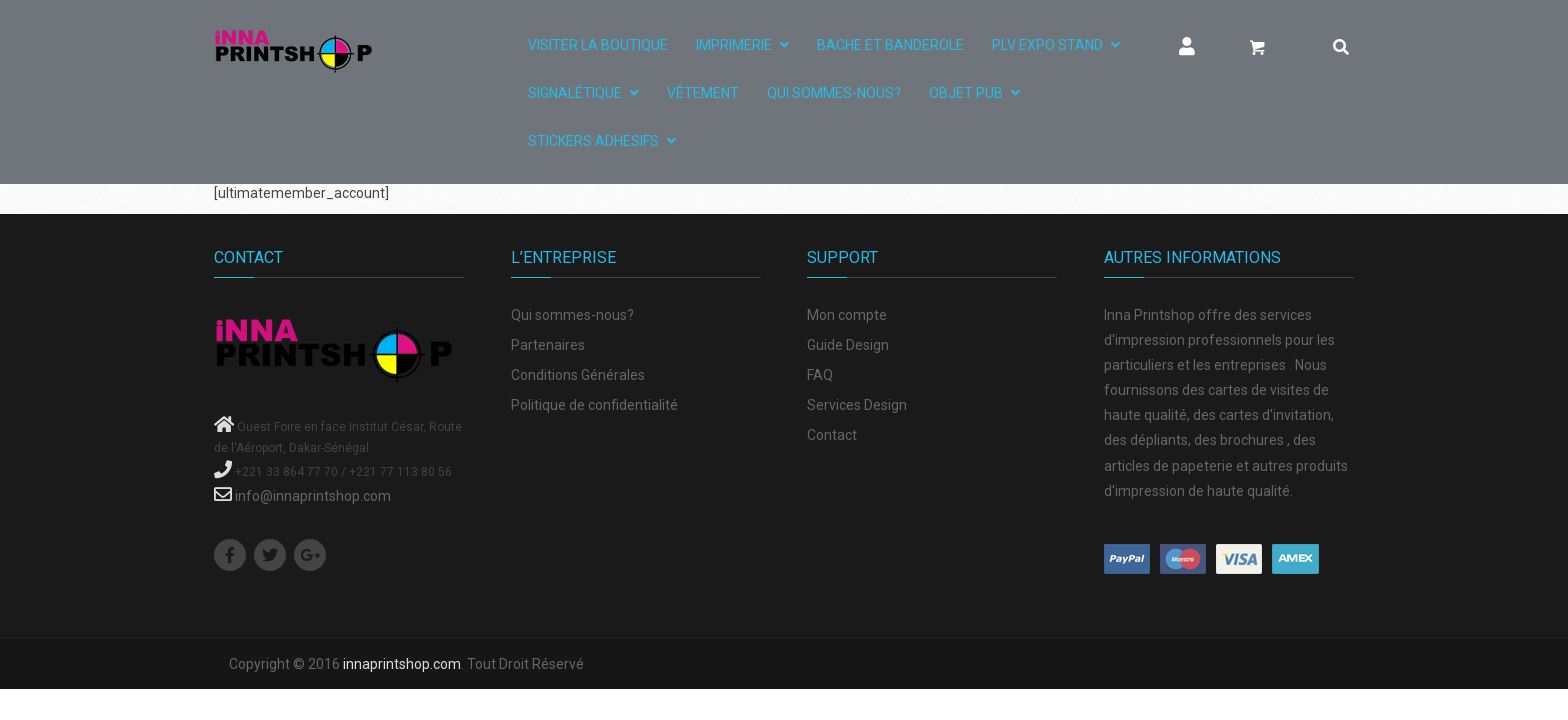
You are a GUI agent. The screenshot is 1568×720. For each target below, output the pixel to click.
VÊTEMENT (703, 93)
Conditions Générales (578, 375)
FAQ (820, 375)
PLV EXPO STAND (1047, 45)
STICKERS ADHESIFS (593, 141)
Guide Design (848, 345)
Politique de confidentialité (594, 405)
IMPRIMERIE (734, 45)
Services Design (857, 405)
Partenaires (548, 345)
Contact (832, 435)
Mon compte (847, 315)
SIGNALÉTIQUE (575, 93)
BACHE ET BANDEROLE (890, 45)
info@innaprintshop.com (313, 496)
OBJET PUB (966, 93)
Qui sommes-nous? (834, 93)
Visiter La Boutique (598, 45)
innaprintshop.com (402, 664)
